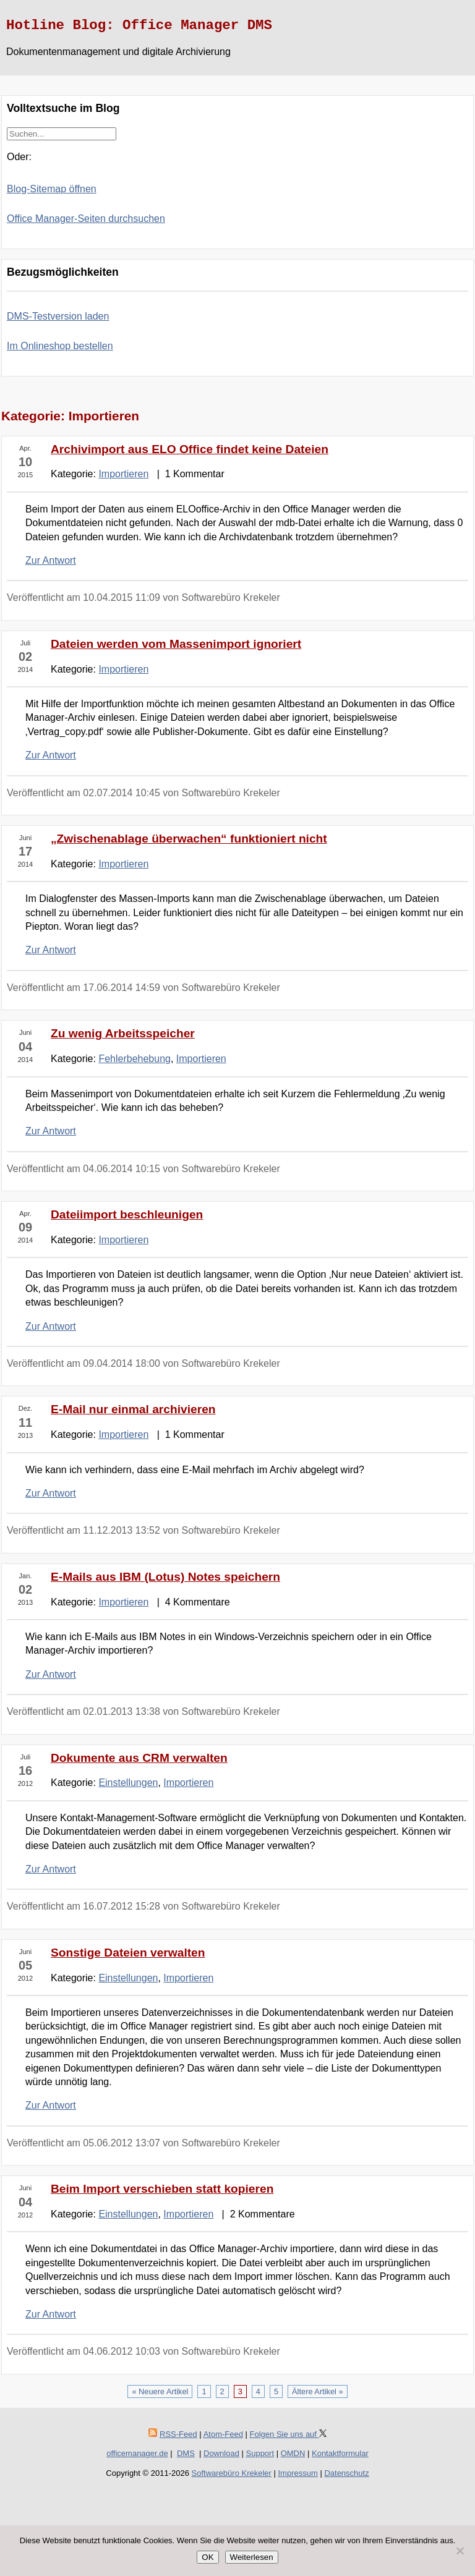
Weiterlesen (251, 2557)
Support (260, 2453)
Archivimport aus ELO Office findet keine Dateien (189, 449)
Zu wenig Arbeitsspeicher (123, 1033)
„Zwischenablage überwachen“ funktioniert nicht (189, 838)
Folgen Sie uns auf (288, 2434)
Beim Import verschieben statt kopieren (162, 2188)
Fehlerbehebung (134, 1058)
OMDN (293, 2453)
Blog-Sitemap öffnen (51, 189)
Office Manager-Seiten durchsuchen (86, 218)
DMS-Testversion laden (58, 316)
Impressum (298, 2473)
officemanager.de (137, 2453)
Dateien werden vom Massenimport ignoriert (176, 643)
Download (221, 2453)
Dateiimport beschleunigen (127, 1214)
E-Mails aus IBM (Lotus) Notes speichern (165, 1576)
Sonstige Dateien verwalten (128, 1952)
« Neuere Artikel (160, 2391)
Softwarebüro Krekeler (232, 2473)
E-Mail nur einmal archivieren (133, 1409)
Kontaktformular (340, 2453)
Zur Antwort (50, 560)
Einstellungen (128, 1782)
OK (207, 2557)
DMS (186, 2453)
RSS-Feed (178, 2434)
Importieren (123, 474)
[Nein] (459, 2550)
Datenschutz (346, 2473)
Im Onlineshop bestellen (60, 346)
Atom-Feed (223, 2434)
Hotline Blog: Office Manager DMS (139, 25)
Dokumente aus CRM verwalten (139, 1757)
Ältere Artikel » (317, 2391)
